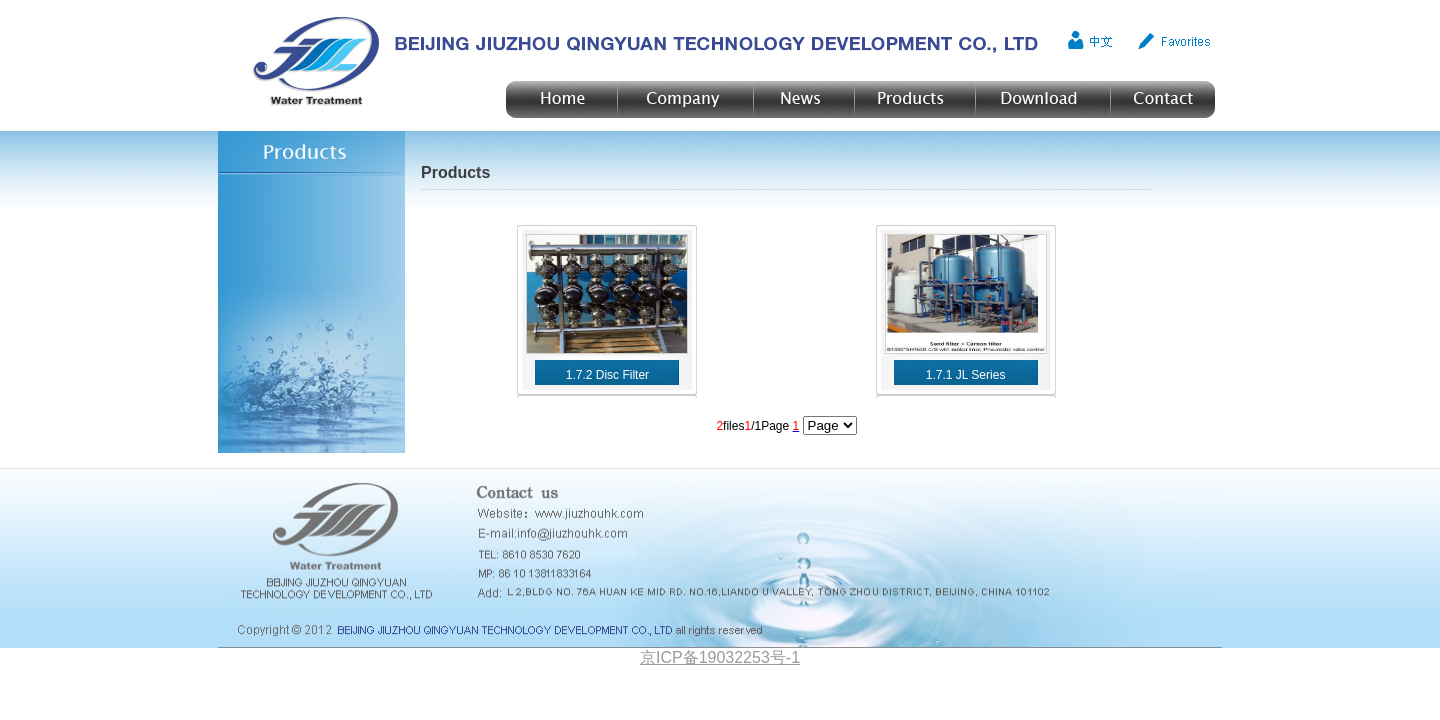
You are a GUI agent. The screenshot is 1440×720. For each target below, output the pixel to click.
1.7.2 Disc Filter (607, 375)
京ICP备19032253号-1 (720, 657)
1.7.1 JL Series (966, 375)
